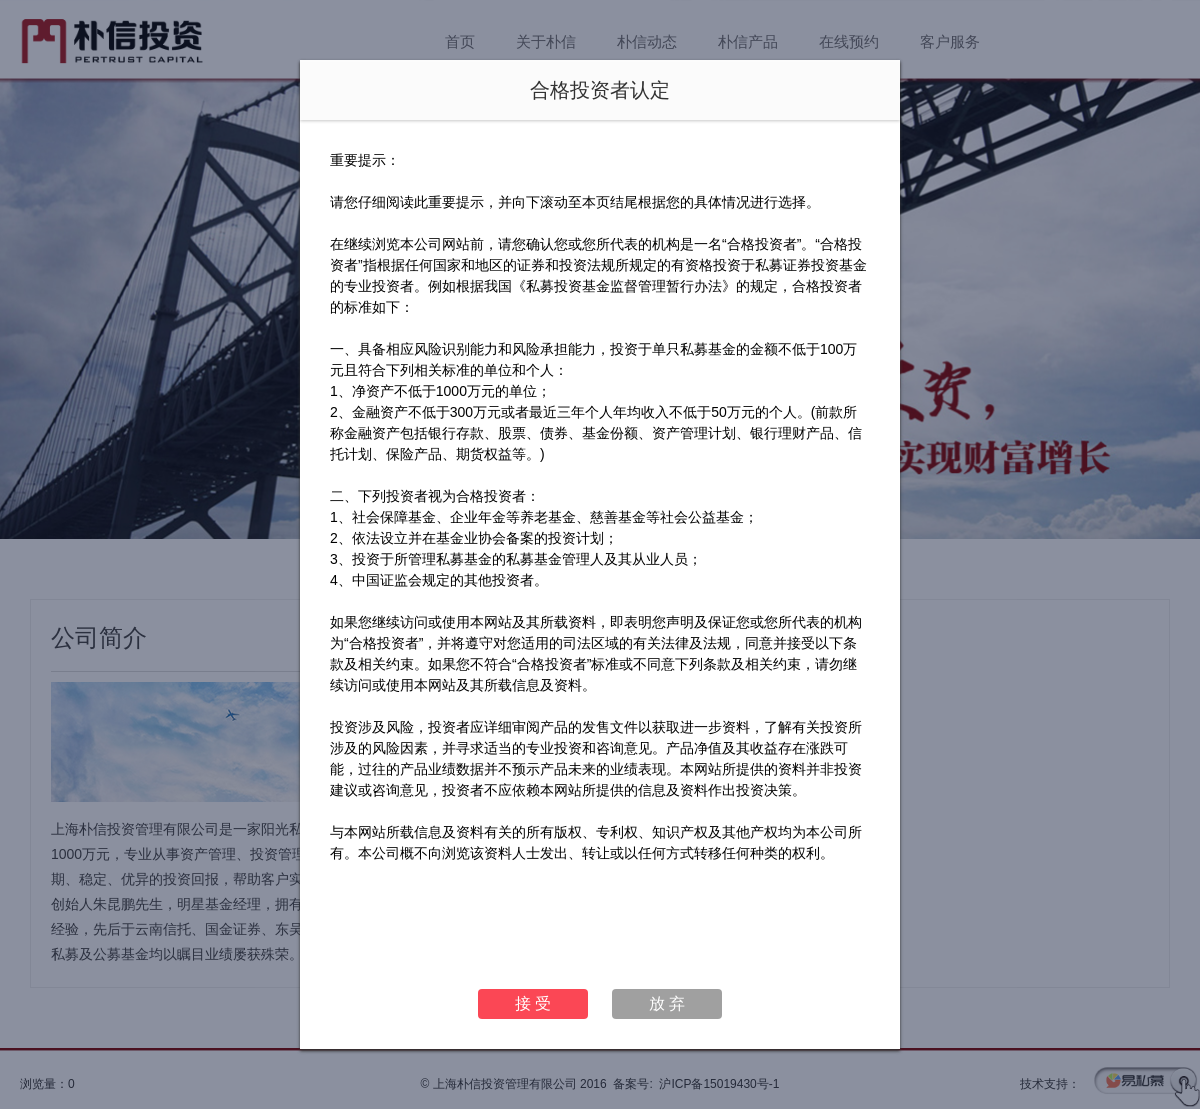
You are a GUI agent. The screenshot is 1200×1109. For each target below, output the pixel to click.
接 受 (533, 1003)
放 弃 (667, 1003)
